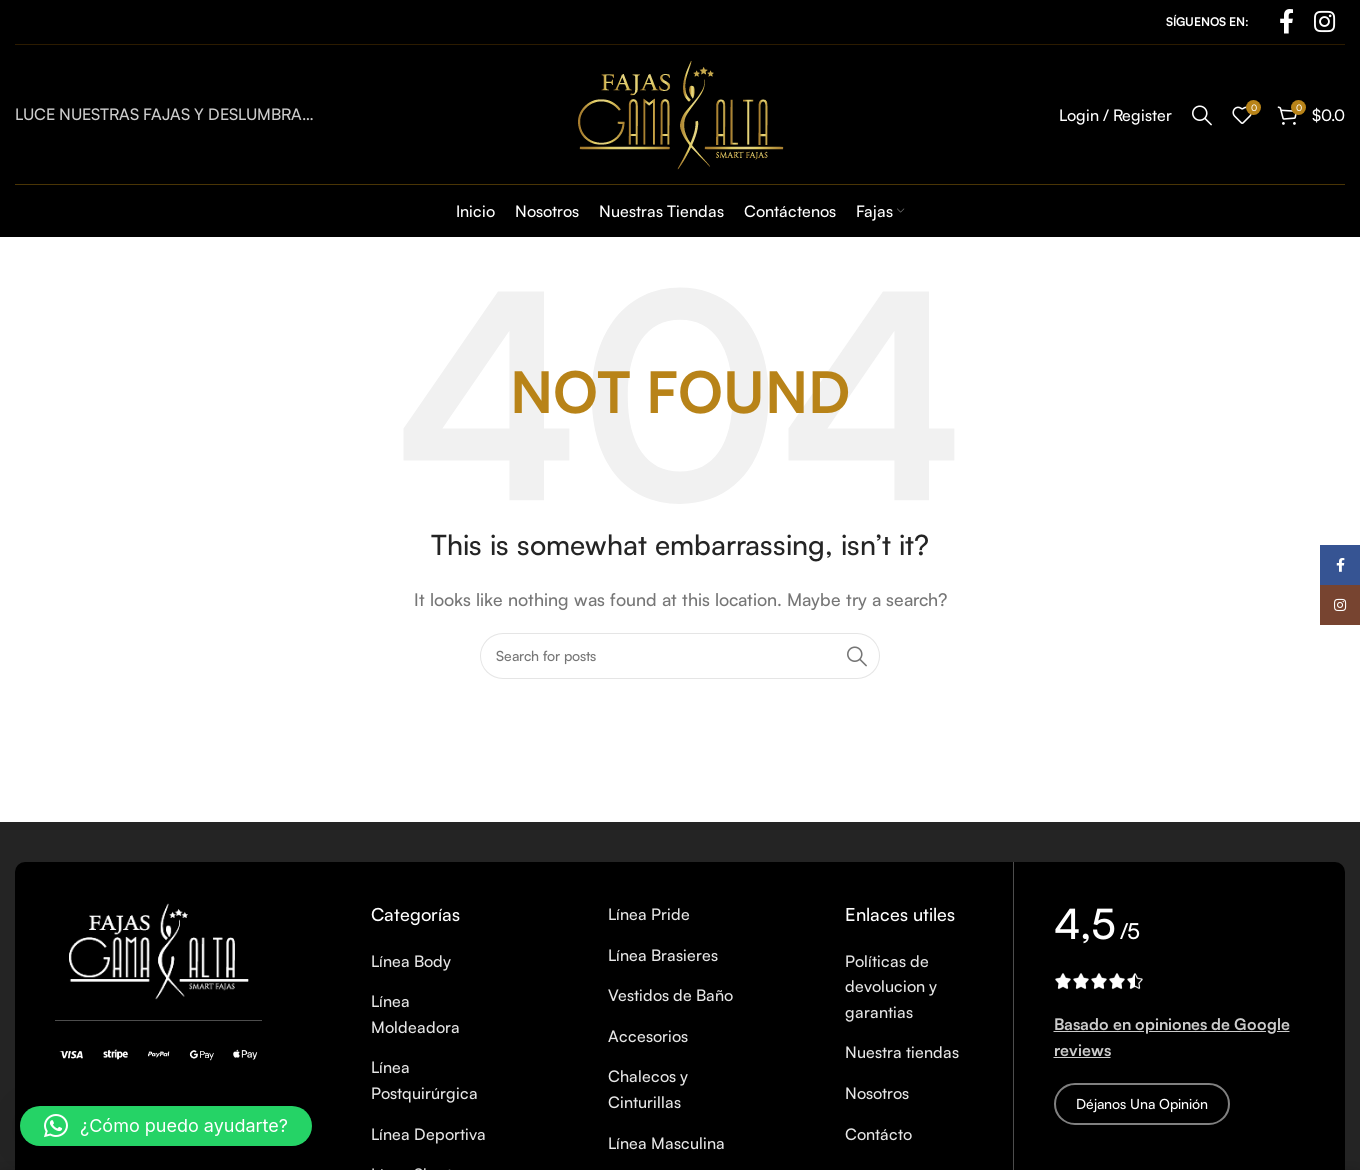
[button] (166, 1126)
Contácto (878, 1134)
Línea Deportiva (428, 1134)
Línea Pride (649, 914)
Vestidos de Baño (670, 995)
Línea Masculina (666, 1143)
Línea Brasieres (663, 955)
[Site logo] (680, 112)
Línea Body (411, 961)
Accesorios (648, 1036)
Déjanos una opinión (1142, 1103)
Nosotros (877, 1093)
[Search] (1202, 115)
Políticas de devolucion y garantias (891, 986)
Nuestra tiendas (902, 1052)
